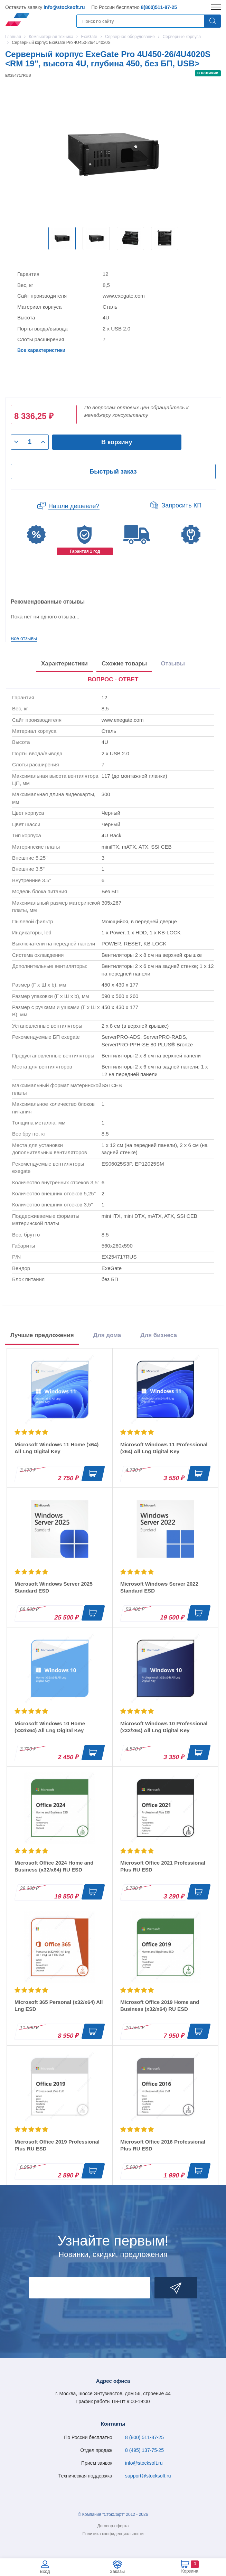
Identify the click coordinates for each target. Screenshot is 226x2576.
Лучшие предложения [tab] (42, 1335)
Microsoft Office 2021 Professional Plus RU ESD (162, 1866)
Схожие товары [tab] (124, 663)
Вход (45, 2571)
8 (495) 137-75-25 (144, 2450)
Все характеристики (41, 350)
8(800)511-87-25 (159, 7)
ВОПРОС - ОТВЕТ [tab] (113, 679)
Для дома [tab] (107, 1335)
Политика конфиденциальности (112, 2533)
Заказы (117, 2571)
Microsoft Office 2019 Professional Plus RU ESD (57, 2145)
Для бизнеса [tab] (158, 1335)
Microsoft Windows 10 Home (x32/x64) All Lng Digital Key (50, 1726)
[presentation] (113, 680)
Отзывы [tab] (173, 663)
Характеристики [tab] (64, 663)
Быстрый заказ (113, 471)
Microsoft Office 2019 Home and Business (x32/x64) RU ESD (159, 2005)
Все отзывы (24, 638)
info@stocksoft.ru (64, 7)
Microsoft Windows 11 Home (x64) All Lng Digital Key (56, 1447)
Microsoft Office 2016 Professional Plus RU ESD (162, 2145)
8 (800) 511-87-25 (144, 2437)
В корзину (116, 442)
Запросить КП (181, 505)
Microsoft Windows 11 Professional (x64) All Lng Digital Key (163, 1447)
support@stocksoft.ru (148, 2476)
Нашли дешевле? (74, 506)
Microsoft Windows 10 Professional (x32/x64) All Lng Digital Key (163, 1726)
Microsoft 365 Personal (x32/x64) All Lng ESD (59, 2005)
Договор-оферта (113, 2525)
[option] (62, 238)
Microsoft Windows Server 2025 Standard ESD (54, 1587)
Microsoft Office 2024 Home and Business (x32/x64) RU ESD (54, 1866)
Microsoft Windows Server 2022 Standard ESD (159, 1587)
